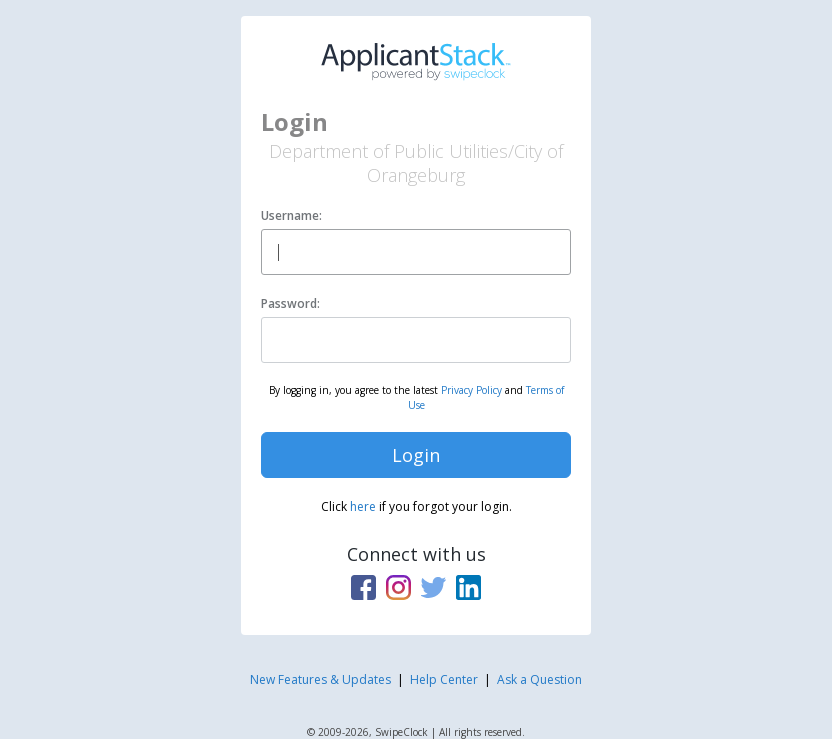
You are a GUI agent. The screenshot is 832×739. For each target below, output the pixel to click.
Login (416, 455)
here (363, 506)
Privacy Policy (471, 390)
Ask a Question (539, 679)
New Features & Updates (320, 679)
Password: (290, 303)
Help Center (444, 679)
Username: (291, 215)
